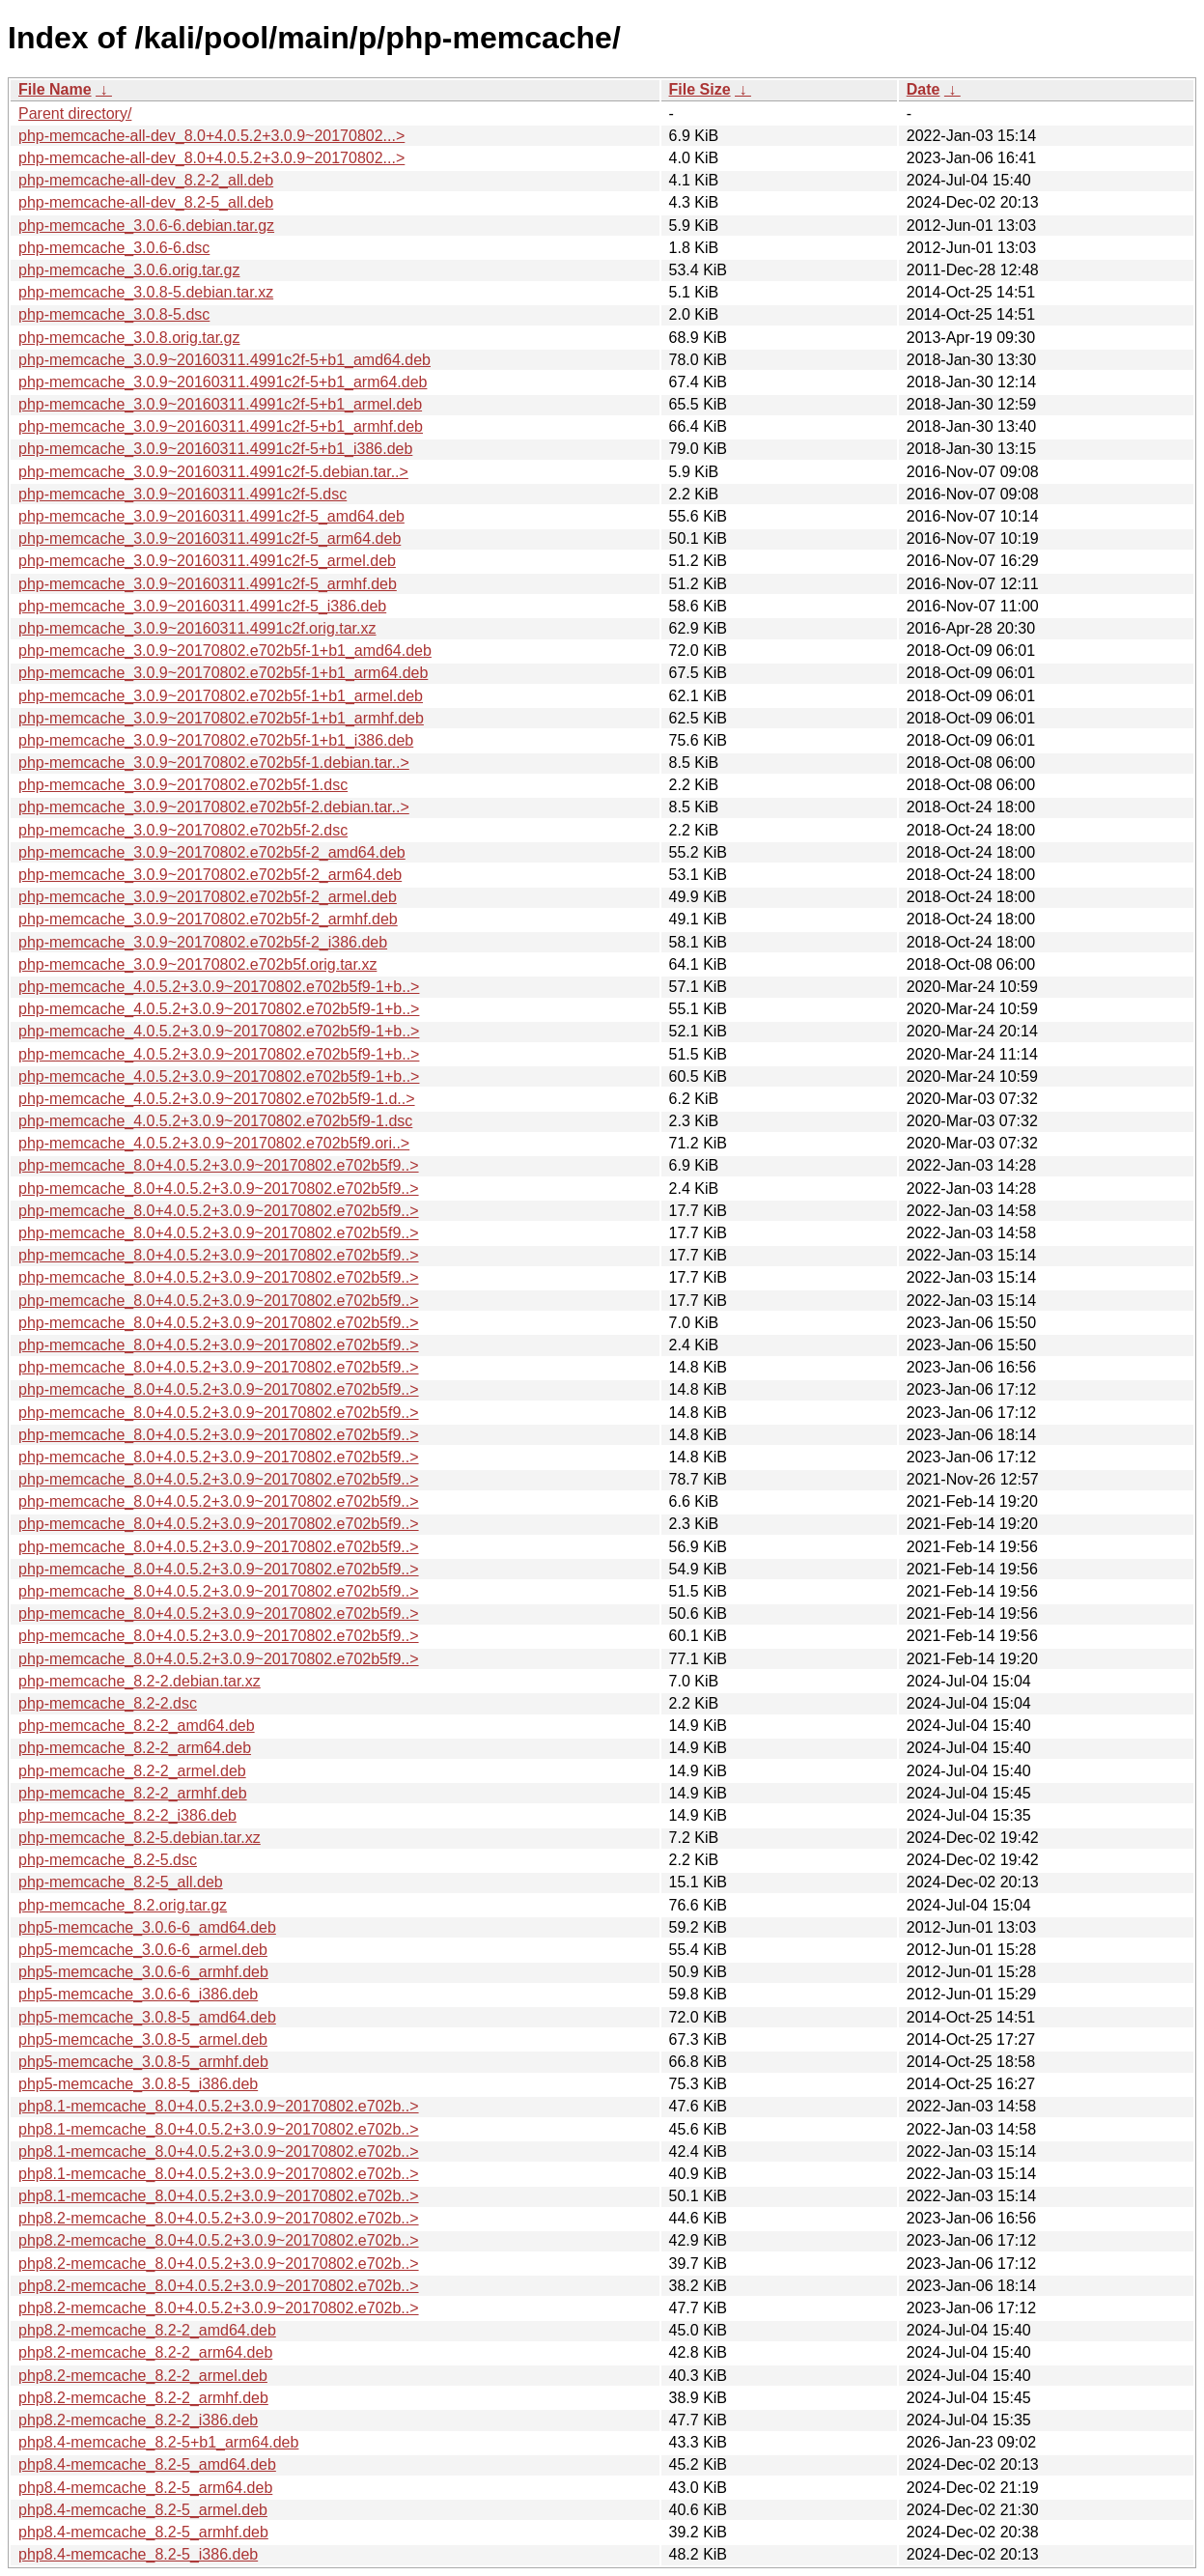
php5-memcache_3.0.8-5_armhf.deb (143, 2061)
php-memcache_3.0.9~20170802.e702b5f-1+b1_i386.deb (215, 740)
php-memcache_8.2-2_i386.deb (127, 1815)
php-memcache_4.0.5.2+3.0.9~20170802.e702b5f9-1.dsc (215, 1121)
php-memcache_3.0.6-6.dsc (114, 248)
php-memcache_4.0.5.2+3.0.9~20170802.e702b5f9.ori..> (213, 1143)
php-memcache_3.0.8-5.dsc (114, 314)
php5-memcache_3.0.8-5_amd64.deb (147, 2017)
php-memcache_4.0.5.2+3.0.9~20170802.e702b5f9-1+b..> (218, 986)
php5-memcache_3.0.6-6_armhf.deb (143, 1972)
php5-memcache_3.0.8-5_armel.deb (142, 2039)
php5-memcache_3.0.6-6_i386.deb (138, 1994)
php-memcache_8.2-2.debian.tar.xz (139, 1681)
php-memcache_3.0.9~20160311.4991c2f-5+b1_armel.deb (220, 404)
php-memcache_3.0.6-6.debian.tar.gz (146, 225)
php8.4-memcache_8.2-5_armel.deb (142, 2510)
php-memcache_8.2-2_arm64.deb (134, 1748)
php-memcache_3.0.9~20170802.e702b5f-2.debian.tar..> (213, 807)
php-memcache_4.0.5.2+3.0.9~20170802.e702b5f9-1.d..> (216, 1098)
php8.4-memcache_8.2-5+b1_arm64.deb (158, 2442)
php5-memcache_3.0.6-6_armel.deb (142, 1949)
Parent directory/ (74, 113)
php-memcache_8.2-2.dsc (107, 1703)
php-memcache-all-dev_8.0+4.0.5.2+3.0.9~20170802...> (211, 135)
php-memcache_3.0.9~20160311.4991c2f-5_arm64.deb (209, 538)
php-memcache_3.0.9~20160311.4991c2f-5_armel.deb (207, 560)
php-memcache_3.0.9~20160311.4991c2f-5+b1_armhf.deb (220, 426)
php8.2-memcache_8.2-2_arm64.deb (145, 2352)
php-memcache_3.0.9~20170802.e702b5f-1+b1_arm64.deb (223, 673)
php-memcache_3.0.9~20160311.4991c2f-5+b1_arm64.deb (222, 382)
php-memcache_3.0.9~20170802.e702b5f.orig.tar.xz (197, 964)
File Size (700, 89)
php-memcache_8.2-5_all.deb (120, 1882)
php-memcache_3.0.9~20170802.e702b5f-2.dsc (183, 830)
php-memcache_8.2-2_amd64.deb (136, 1725)
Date (923, 89)
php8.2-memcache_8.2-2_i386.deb (138, 2420)
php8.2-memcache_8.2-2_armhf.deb (143, 2398)
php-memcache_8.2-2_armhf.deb (132, 1793)
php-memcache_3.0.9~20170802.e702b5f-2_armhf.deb (208, 919)
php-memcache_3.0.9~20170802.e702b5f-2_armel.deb (207, 897)
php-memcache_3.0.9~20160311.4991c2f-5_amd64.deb (211, 516)
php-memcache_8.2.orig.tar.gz (122, 1905)
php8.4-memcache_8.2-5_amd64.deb (147, 2464)
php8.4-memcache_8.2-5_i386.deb (138, 2554)
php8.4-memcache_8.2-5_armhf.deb (143, 2532)
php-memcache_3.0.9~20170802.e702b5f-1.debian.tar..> (213, 762)
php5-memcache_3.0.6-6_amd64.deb (147, 1927)
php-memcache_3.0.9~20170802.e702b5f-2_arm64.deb (210, 874)
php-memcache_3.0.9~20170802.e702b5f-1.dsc (183, 785)
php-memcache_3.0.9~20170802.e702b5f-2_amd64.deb (212, 852)
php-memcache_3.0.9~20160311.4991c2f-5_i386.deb (202, 606)
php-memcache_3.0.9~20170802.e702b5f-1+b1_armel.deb (220, 696)
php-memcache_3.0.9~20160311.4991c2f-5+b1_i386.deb (215, 448)
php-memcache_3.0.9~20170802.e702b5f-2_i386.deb (202, 942)
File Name (55, 89)
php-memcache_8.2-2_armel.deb (132, 1771)
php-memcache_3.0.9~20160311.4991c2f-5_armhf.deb (207, 584)
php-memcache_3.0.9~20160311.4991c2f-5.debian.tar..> (213, 472)
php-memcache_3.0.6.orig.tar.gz (128, 270)
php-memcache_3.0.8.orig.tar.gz (128, 337)
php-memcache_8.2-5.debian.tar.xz (139, 1837)
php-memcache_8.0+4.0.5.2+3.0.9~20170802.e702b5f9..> (218, 1165)
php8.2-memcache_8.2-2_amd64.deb (147, 2330)
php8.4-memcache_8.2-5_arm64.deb (145, 2487)
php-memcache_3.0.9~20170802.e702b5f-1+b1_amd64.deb (225, 650)
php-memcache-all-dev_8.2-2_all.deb (145, 180)
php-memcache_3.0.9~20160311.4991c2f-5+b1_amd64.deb (224, 360)
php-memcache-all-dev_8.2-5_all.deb (145, 202)
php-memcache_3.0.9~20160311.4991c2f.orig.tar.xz (197, 628)
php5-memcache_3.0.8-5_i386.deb (138, 2084)
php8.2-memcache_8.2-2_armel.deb (142, 2375)
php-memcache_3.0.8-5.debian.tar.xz (145, 292)
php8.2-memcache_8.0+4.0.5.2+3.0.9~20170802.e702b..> (218, 2218)
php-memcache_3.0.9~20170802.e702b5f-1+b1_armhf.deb (221, 718)
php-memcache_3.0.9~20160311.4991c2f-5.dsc (182, 494)
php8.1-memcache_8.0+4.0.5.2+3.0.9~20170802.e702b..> (218, 2106)
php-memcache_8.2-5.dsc (107, 1860)
